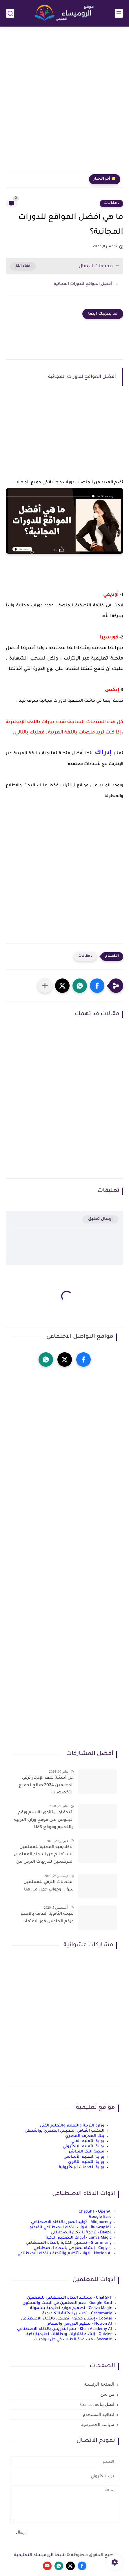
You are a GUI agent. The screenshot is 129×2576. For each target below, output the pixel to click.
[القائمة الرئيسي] (119, 13)
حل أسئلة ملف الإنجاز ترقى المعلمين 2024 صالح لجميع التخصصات (46, 1785)
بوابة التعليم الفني (87, 2141)
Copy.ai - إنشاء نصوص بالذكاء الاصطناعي (73, 2248)
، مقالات (111, 203)
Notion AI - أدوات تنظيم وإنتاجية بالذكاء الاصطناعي (64, 2253)
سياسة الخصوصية (97, 2424)
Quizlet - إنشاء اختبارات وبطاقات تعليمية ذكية (69, 2334)
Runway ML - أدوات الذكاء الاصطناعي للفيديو (71, 2227)
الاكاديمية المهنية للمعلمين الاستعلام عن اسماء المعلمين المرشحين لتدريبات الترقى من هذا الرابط (44, 1855)
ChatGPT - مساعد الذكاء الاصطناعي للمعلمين (69, 2298)
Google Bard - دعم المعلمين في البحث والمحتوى (67, 2303)
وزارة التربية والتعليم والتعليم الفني (72, 2126)
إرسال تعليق (100, 1219)
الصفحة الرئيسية (99, 2384)
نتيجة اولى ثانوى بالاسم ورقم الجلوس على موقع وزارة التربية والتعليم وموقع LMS (44, 1820)
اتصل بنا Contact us (97, 2404)
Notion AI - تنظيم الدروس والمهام (80, 2324)
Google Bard (100, 2217)
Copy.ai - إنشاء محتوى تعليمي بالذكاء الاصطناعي (66, 2319)
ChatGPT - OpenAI (95, 2212)
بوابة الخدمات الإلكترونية (81, 2167)
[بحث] (10, 13)
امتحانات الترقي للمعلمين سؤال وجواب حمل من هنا (48, 1886)
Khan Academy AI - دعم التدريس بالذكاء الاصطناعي (64, 2329)
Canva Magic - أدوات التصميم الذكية (79, 2238)
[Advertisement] (64, 102)
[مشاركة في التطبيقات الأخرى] (45, 985)
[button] (97, 985)
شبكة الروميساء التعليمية (40, 2555)
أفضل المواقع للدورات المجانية (83, 284)
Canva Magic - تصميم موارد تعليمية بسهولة (71, 2308)
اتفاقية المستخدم (98, 2414)
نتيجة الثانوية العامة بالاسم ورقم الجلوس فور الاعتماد (47, 1918)
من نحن (107, 2394)
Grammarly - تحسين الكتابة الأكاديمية (77, 2313)
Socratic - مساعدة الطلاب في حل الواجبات (73, 2339)
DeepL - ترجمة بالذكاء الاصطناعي (81, 2232)
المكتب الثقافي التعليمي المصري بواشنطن (64, 2131)
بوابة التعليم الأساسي (83, 2157)
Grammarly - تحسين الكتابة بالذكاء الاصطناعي (69, 2243)
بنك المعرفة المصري (84, 2136)
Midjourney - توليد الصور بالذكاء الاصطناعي (71, 2222)
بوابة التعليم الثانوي (86, 2162)
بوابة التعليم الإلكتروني (83, 2146)
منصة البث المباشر (86, 2152)
